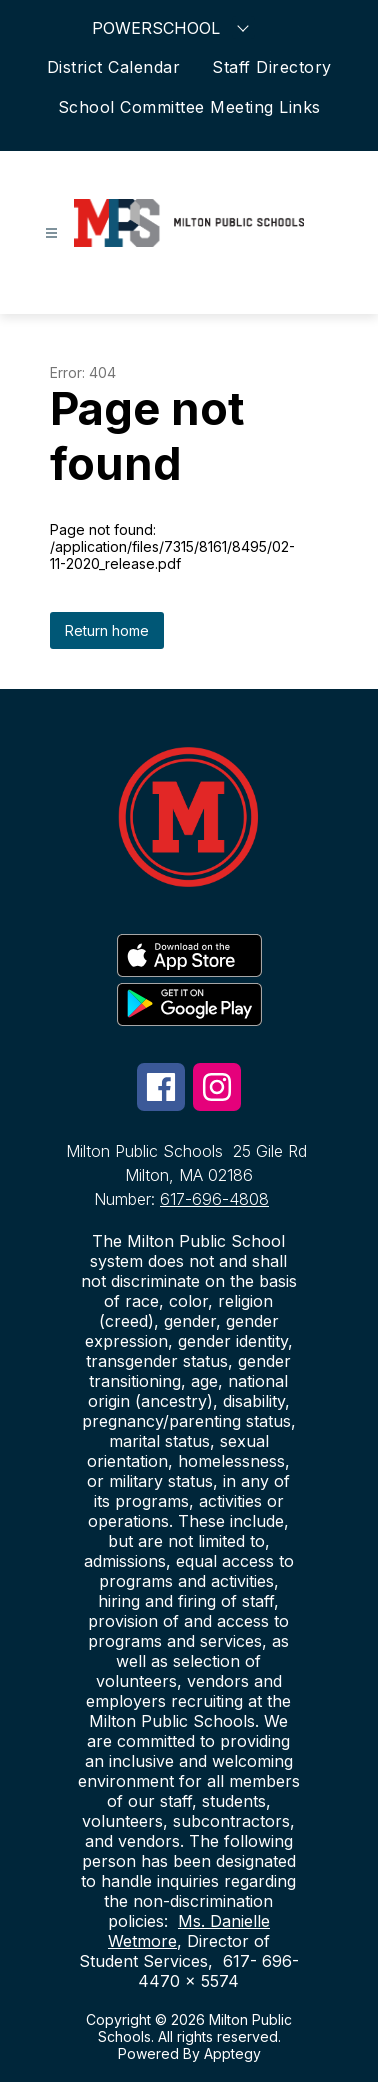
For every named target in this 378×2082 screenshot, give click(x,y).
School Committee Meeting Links (189, 107)
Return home (107, 630)
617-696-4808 (214, 1199)
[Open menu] (51, 233)
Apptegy (232, 2053)
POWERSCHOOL (173, 27)
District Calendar (114, 67)
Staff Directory (272, 67)
